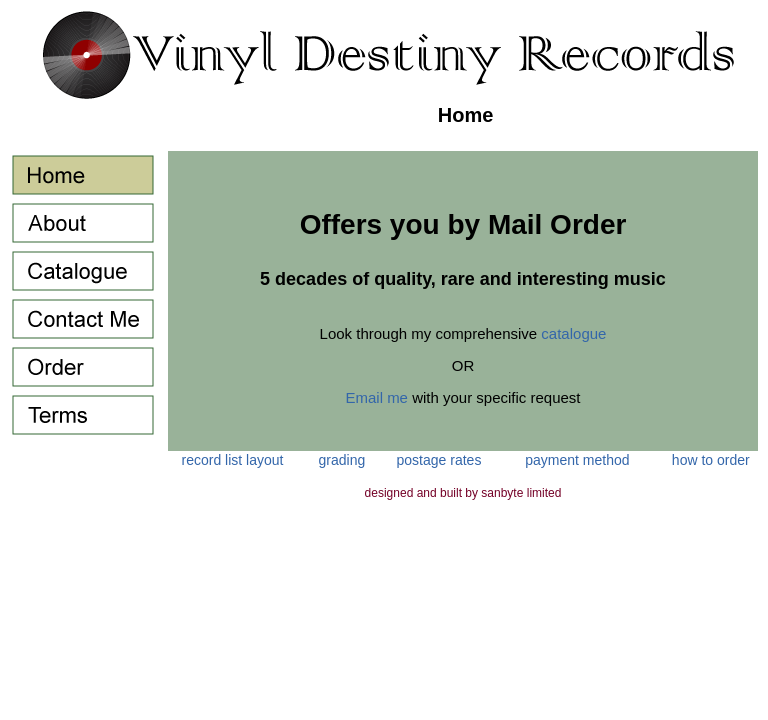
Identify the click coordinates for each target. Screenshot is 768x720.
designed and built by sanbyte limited (463, 493)
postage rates (439, 460)
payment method (577, 460)
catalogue (573, 333)
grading (342, 460)
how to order (711, 460)
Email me (376, 397)
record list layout (233, 460)
